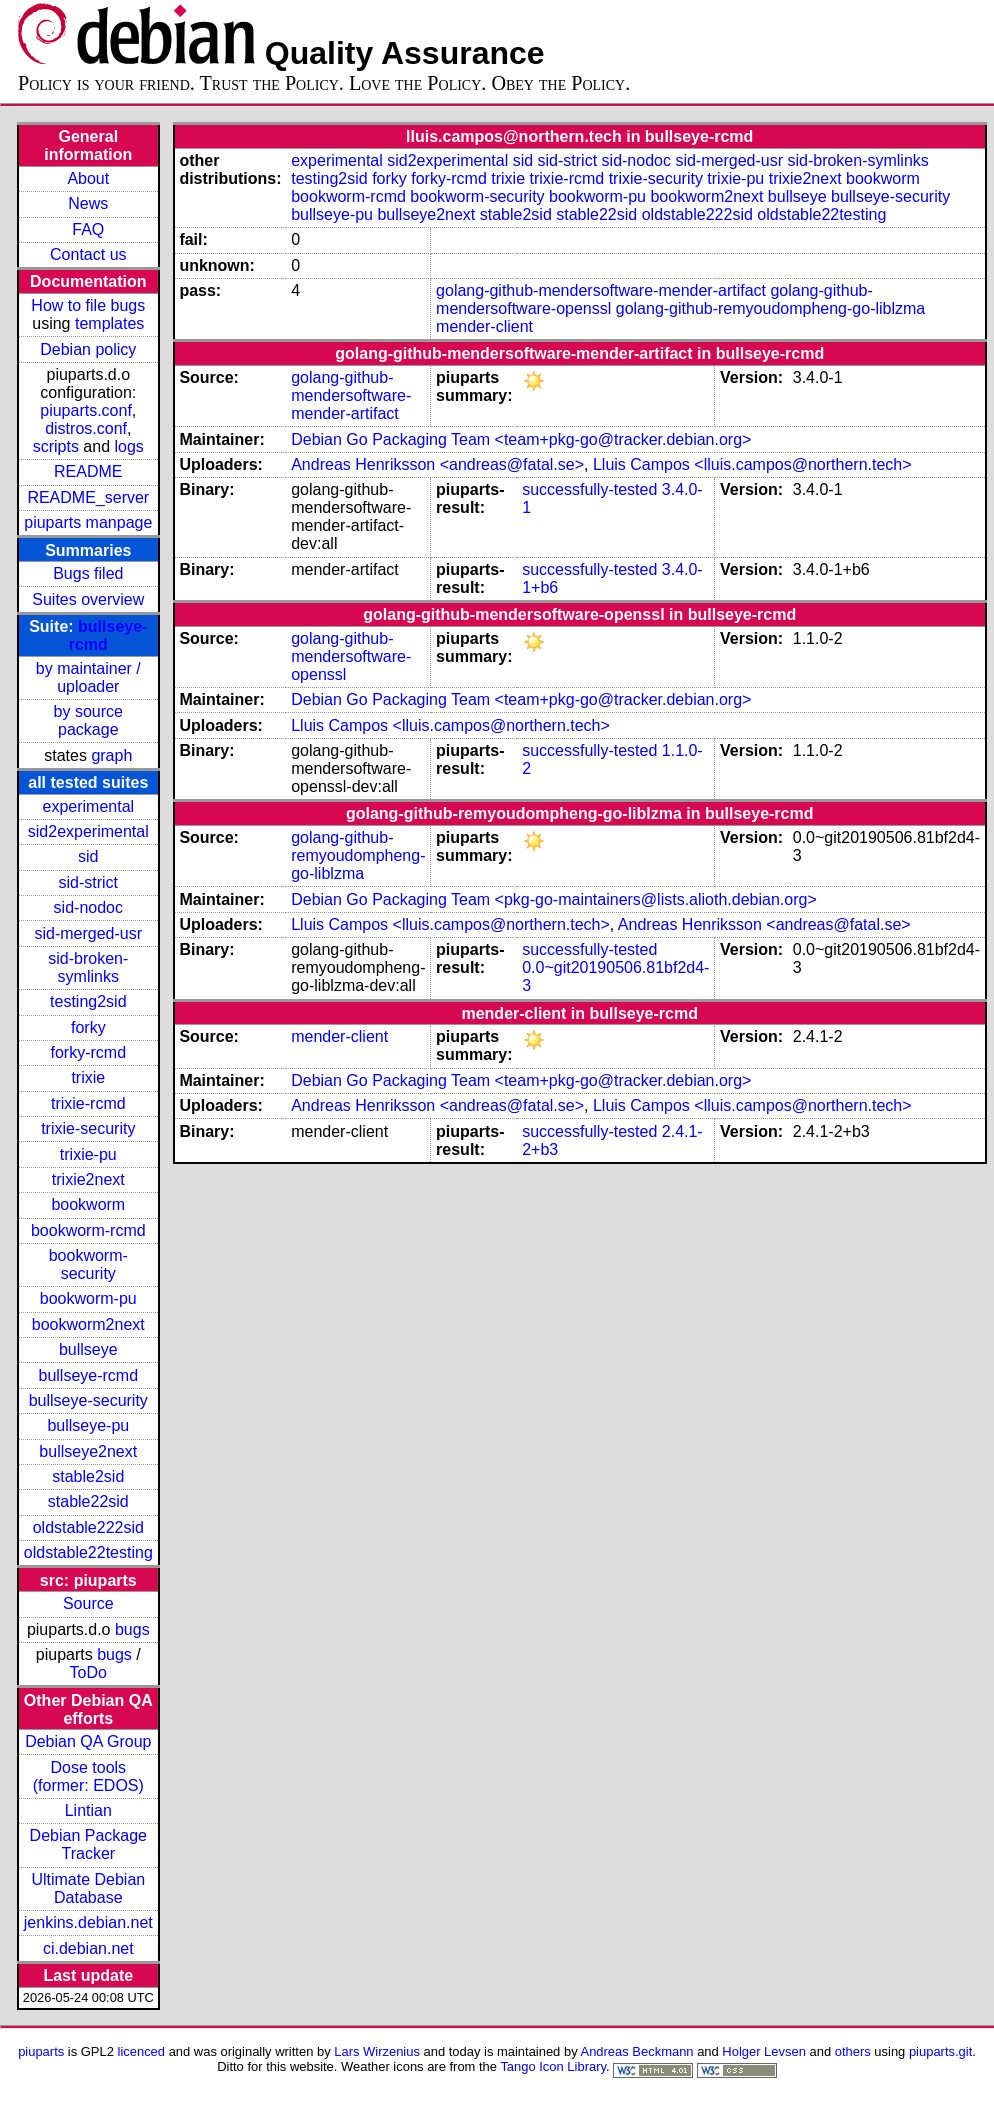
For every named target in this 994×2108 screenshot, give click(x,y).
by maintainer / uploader (88, 677)
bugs (132, 1629)
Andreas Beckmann (637, 2051)
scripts (56, 446)
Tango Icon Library (553, 2066)
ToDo (88, 1672)
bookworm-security (88, 1264)
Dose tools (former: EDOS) (88, 1776)
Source (88, 1603)
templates (109, 323)
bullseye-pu (88, 1425)
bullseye (88, 1349)
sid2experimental (88, 831)
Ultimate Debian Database (88, 1888)
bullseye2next (88, 1451)
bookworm (88, 1204)
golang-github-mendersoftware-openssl (351, 656)
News (88, 203)
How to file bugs (88, 305)
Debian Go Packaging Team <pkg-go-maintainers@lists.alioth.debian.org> (554, 899)
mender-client (484, 326)
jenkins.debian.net (88, 1922)
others (853, 2051)
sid (88, 856)
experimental (88, 806)
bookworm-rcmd (88, 1230)
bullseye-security (88, 1400)
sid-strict (89, 882)
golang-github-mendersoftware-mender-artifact (601, 290)
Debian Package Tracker (88, 1844)
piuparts (41, 2051)
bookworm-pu (88, 1298)
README (88, 471)
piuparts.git (940, 2051)
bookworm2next (88, 1324)
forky (88, 1027)
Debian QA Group (88, 1741)
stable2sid (88, 1476)
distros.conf (86, 428)
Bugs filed (88, 573)
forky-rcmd (89, 1052)
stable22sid (88, 1501)
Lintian (88, 1810)
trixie (88, 1077)
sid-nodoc (88, 907)
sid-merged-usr (88, 933)
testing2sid (88, 1001)
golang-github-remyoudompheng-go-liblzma (771, 308)
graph (111, 755)
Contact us (88, 254)
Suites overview (88, 599)
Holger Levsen (764, 2051)
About (88, 178)
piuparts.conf (86, 410)
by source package (88, 720)
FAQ (88, 229)
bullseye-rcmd (88, 1375)
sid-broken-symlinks (88, 967)
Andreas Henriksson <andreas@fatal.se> (437, 464)
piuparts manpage (88, 522)
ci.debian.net (88, 1948)
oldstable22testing (88, 1552)
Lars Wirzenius (377, 2051)
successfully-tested (589, 489)
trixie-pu (88, 1154)
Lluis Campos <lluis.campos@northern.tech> (752, 464)
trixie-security (88, 1128)
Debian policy (88, 349)
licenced (142, 2051)
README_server (88, 497)
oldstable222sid (88, 1527)
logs (129, 446)
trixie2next (88, 1179)
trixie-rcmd (88, 1103)
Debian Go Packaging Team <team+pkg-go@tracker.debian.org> (521, 439)
